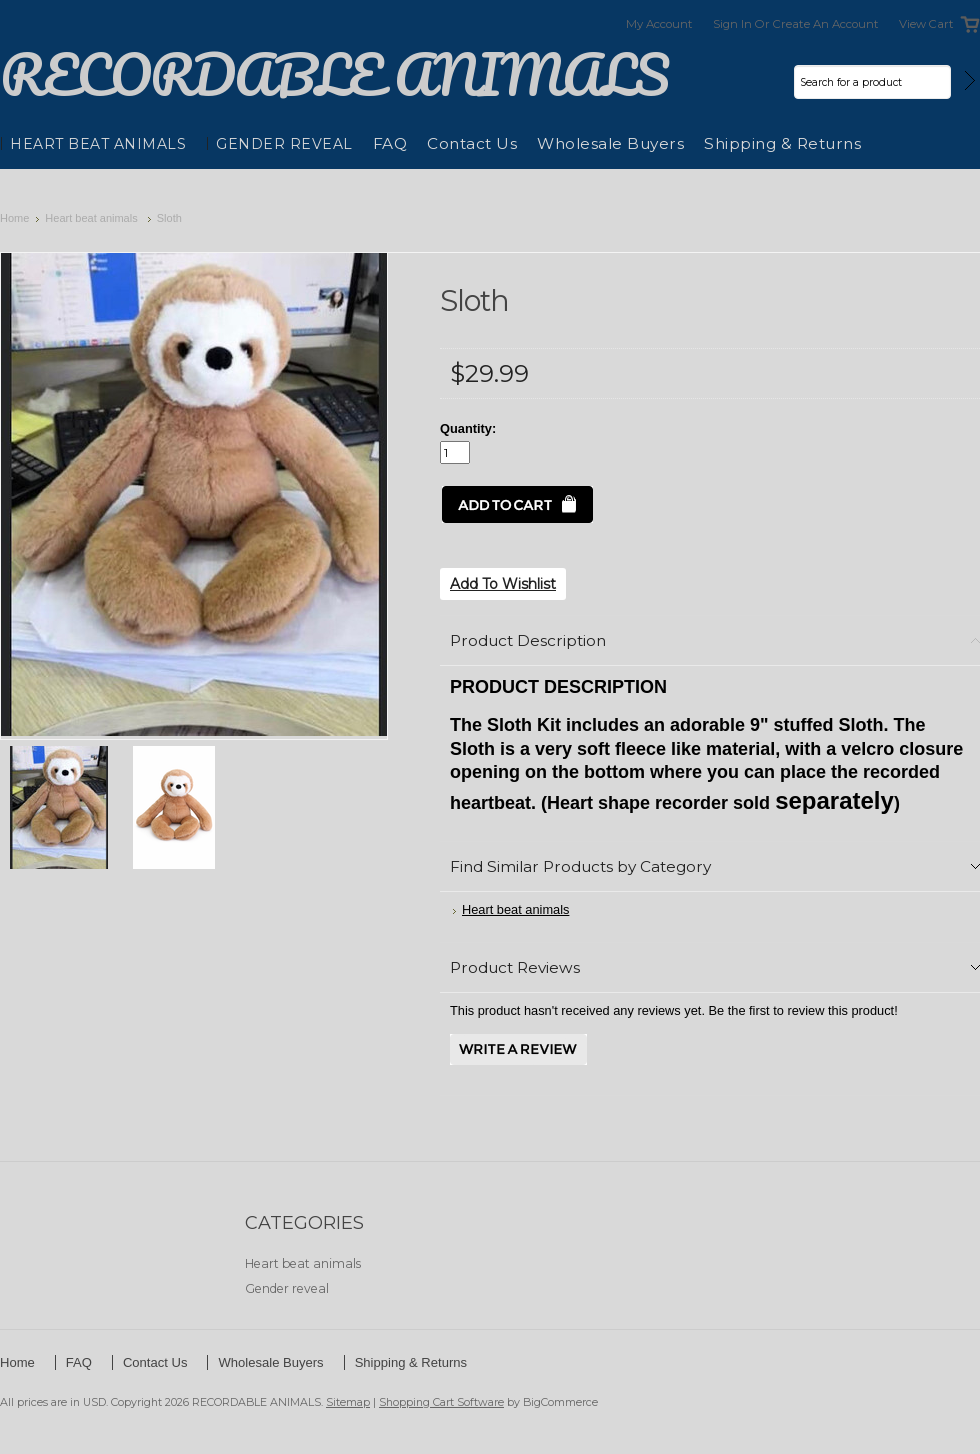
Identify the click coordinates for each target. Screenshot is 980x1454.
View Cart (926, 24)
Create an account (826, 24)
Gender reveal (284, 144)
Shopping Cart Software (441, 1402)
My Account (659, 24)
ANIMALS (334, 74)
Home (14, 218)
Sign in (732, 24)
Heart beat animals (98, 144)
